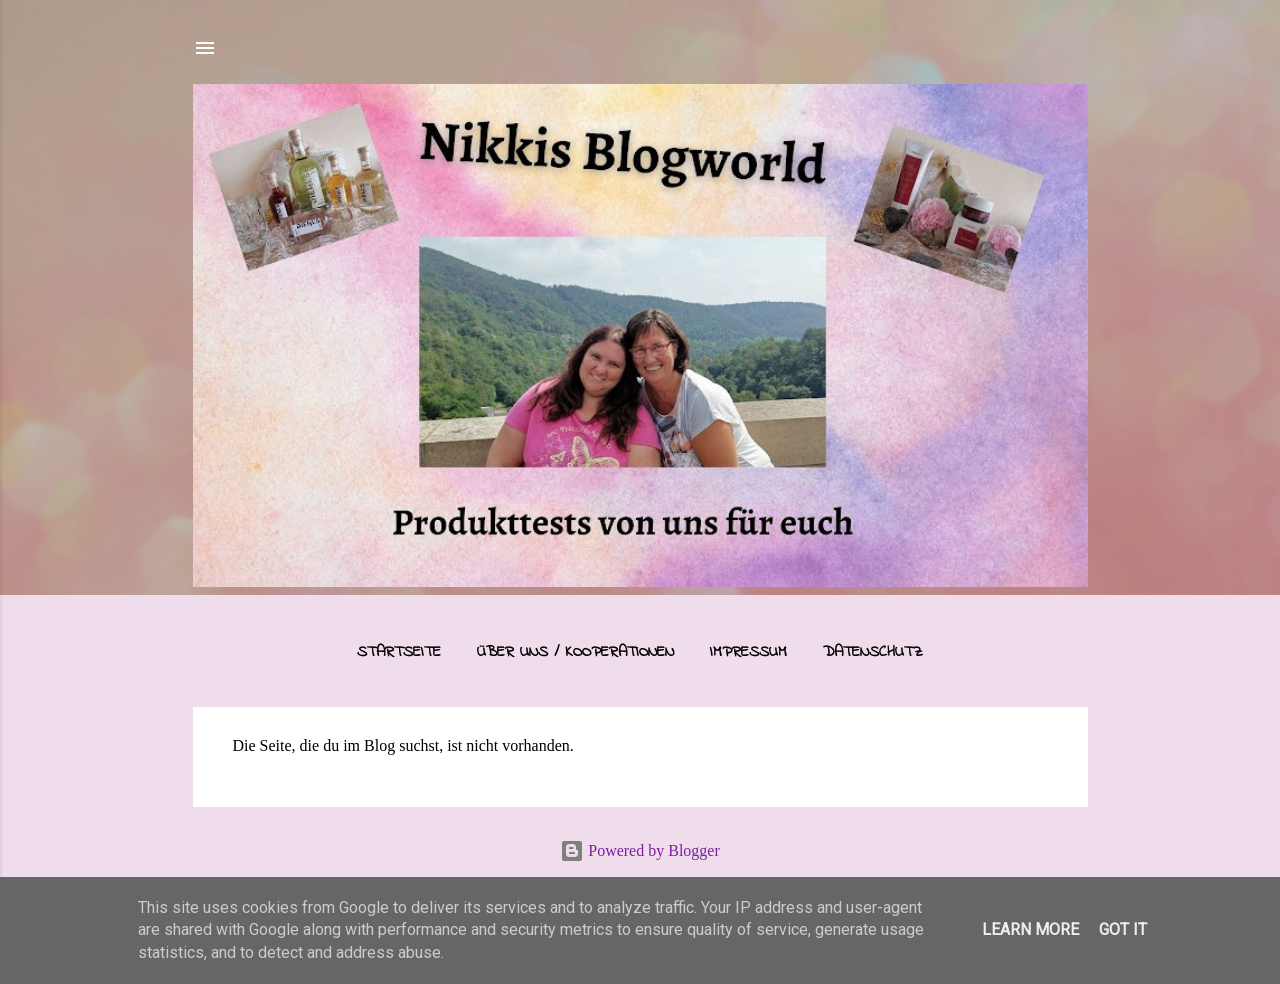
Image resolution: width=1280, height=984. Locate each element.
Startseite (399, 652)
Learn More (1030, 929)
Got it (1123, 929)
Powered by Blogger (640, 850)
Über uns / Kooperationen (575, 652)
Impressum (748, 652)
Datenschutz (873, 652)
